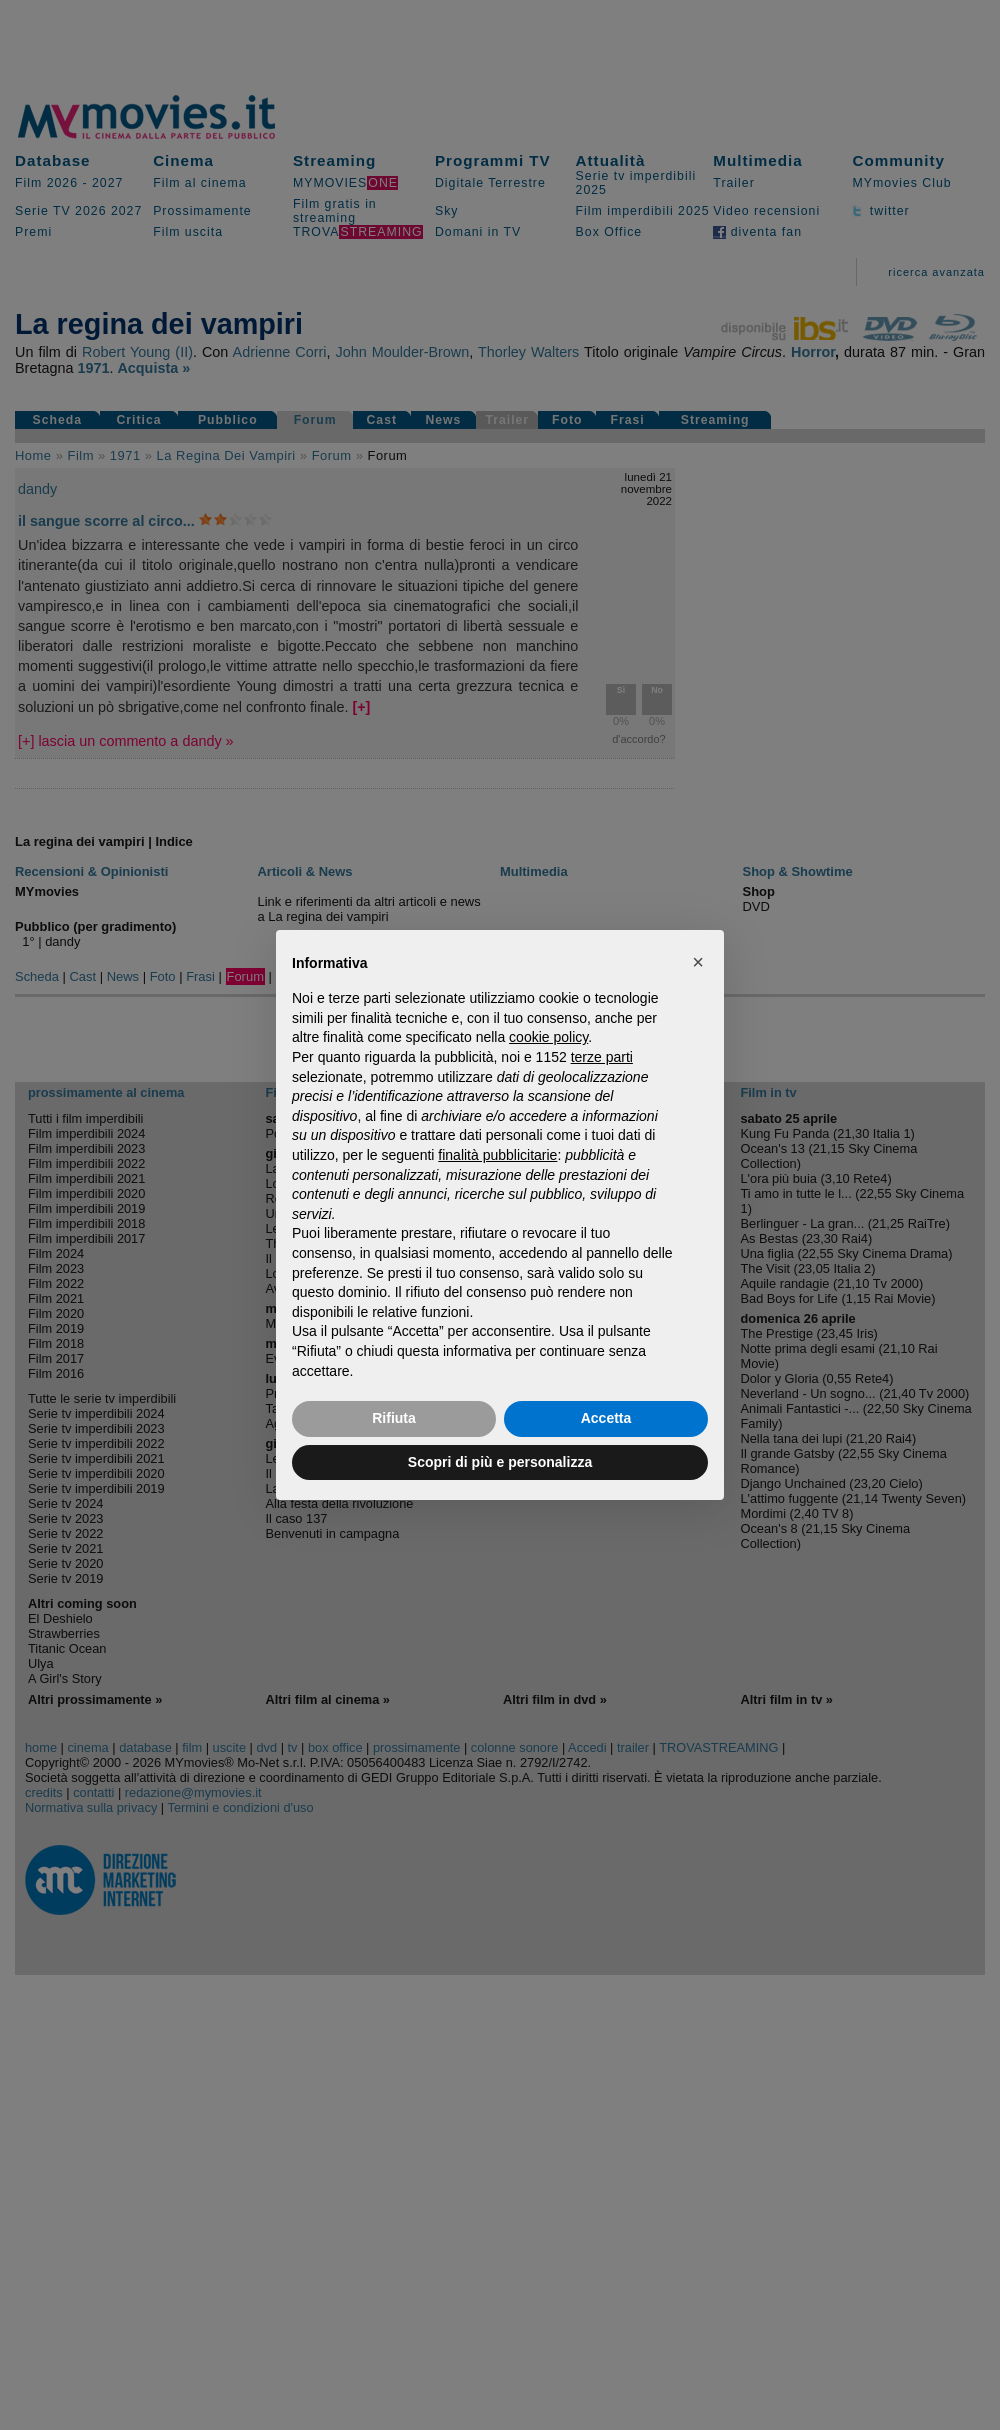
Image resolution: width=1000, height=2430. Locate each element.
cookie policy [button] (548, 1037)
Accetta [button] (606, 1418)
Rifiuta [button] (394, 1418)
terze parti (602, 1057)
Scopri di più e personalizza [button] (500, 1462)
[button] (698, 962)
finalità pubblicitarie (497, 1155)
